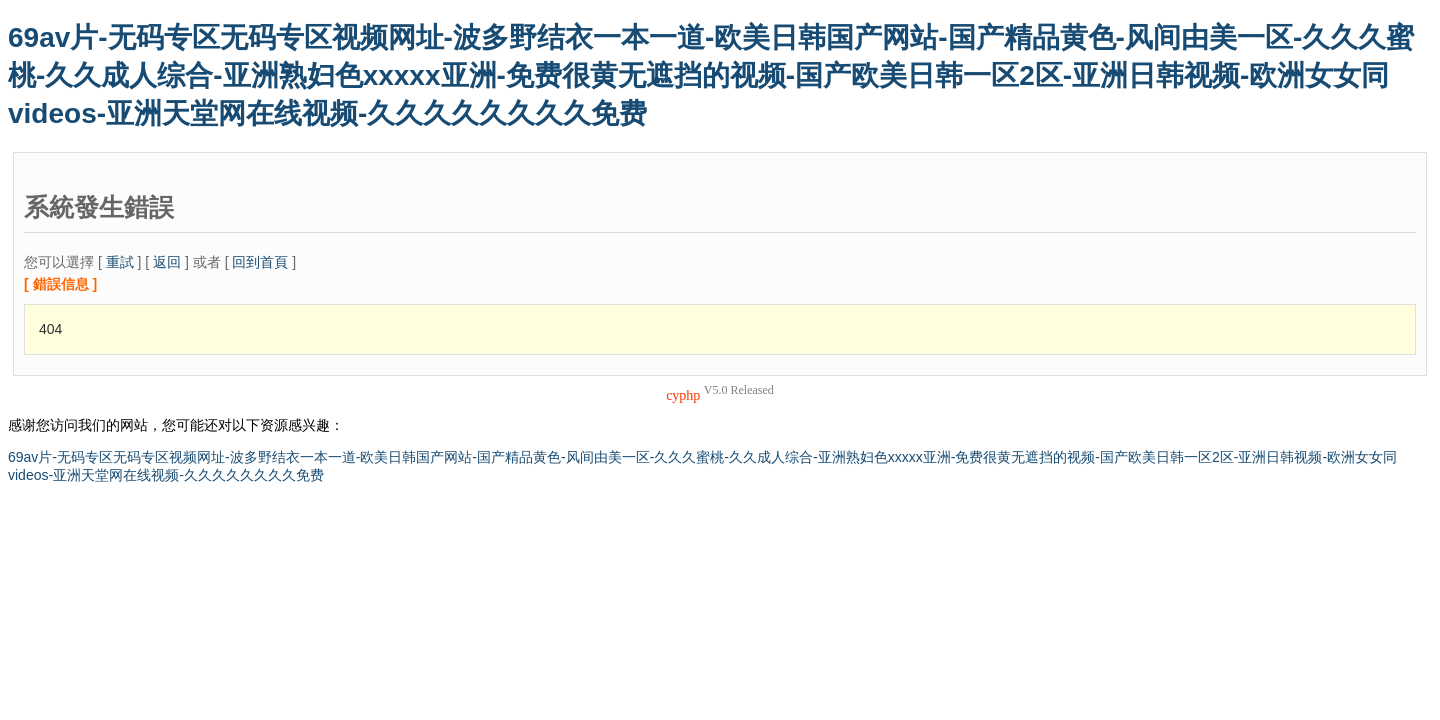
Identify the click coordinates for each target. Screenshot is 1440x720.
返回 (167, 262)
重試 (120, 262)
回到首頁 (260, 262)
